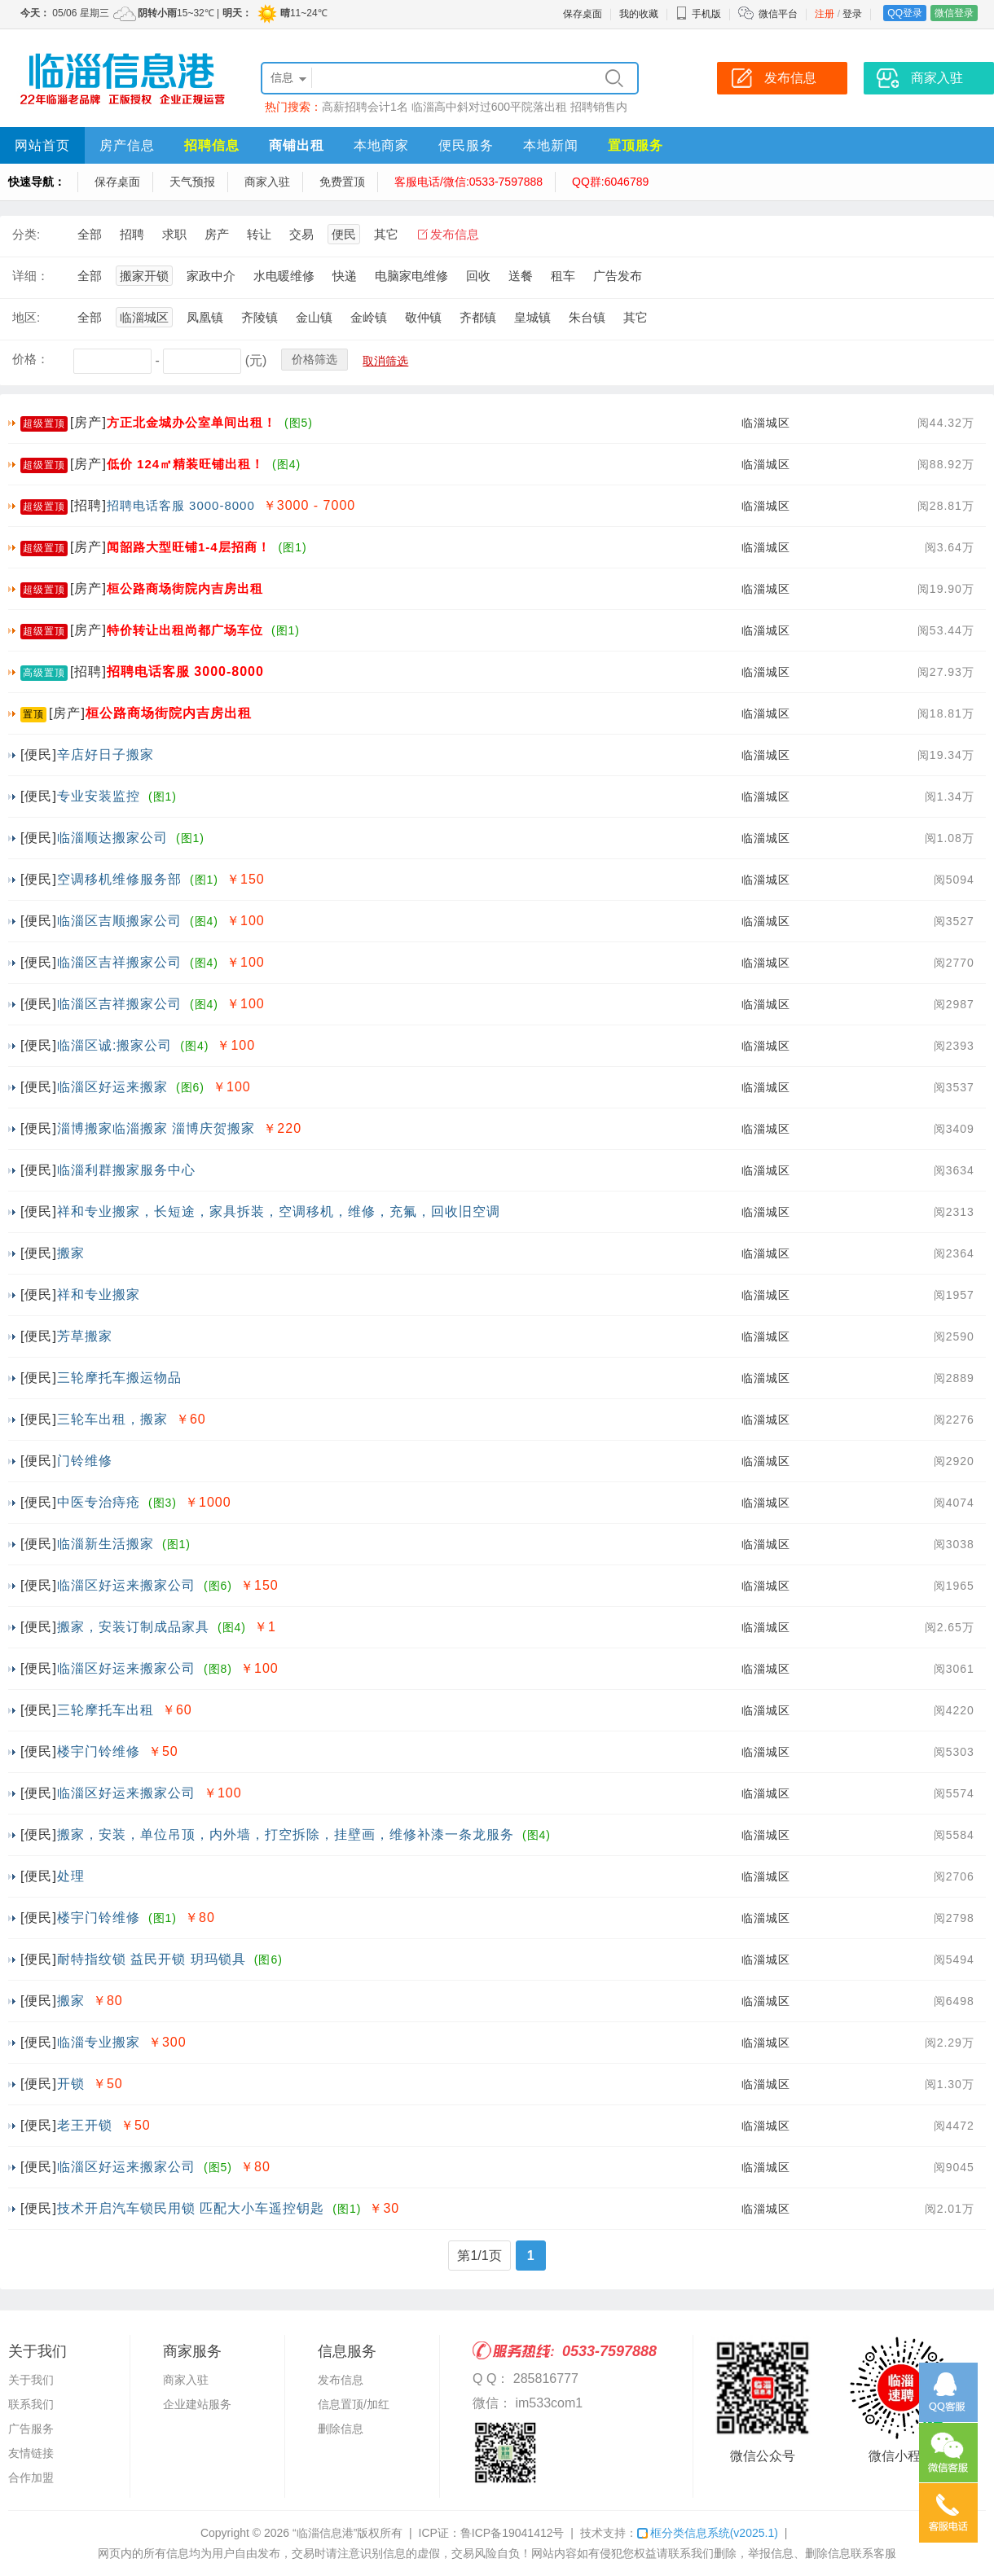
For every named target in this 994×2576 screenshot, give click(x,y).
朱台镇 (587, 317)
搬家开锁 (144, 276)
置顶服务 (635, 145)
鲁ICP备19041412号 (512, 2532)
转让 (259, 234)
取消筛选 (385, 360)
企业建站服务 (197, 2404)
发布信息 (454, 234)
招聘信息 (212, 145)
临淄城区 (144, 317)
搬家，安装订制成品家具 (133, 1627)
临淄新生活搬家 (105, 1544)
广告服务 (31, 2428)
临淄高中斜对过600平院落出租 (489, 106)
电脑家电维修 (411, 276)
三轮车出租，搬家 (112, 1419)
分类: (26, 234)
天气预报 (192, 181)
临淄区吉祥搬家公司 (119, 962)
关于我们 (31, 2379)
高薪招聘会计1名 (365, 106)
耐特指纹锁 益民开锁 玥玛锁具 (151, 1959)
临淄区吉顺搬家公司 (119, 921)
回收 (478, 276)
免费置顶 (342, 181)
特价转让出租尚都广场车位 (185, 630)
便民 (344, 234)
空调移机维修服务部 (119, 879)
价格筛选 (314, 359)
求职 (174, 234)
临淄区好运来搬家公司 (126, 1585)
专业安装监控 (98, 796)
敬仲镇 (423, 317)
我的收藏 (638, 14)
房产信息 (127, 145)
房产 (217, 234)
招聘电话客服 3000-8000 (181, 505)
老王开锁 (84, 2125)
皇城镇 (532, 317)
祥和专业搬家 (98, 1294)
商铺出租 (296, 145)
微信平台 (778, 14)
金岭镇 (368, 317)
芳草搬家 (84, 1336)
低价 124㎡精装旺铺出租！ (185, 464)
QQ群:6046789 (610, 181)
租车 (563, 276)
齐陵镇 (259, 317)
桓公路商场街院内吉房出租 (185, 588)
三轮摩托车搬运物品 (119, 1378)
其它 (386, 234)
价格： (30, 359)
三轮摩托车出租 (105, 1710)
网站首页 (42, 145)
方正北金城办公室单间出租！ (191, 422)
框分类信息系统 (707, 2532)
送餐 (520, 276)
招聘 (132, 234)
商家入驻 (267, 181)
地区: (26, 317)
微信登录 (954, 13)
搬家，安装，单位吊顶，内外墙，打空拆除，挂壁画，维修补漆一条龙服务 (285, 1834)
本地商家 (381, 145)
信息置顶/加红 (353, 2404)
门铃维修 (84, 1461)
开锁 (71, 2084)
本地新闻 (550, 145)
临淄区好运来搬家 (112, 1087)
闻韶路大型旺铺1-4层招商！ (188, 547)
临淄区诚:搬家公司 (114, 1045)
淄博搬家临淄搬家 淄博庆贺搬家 (156, 1128)
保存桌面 (582, 14)
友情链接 (31, 2453)
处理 (71, 1876)
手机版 (698, 14)
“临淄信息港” (324, 2532)
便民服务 (466, 145)
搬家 (71, 1253)
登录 (852, 14)
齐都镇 (478, 317)
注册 (824, 14)
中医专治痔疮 (98, 1502)
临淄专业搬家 (98, 2042)
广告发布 (617, 276)
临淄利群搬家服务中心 (126, 1170)
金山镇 (314, 317)
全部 (89, 234)
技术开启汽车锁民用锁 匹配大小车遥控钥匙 (190, 2208)
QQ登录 (904, 13)
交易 (301, 234)
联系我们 (31, 2404)
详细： (30, 276)
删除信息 (340, 2428)
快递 (344, 276)
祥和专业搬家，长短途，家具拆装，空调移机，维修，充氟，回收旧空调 (278, 1211)
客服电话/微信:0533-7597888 (468, 181)
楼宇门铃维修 (98, 1751)
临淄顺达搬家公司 (112, 838)
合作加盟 (31, 2477)
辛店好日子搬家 (105, 754)
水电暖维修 (283, 276)
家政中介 (211, 276)
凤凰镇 (205, 317)
